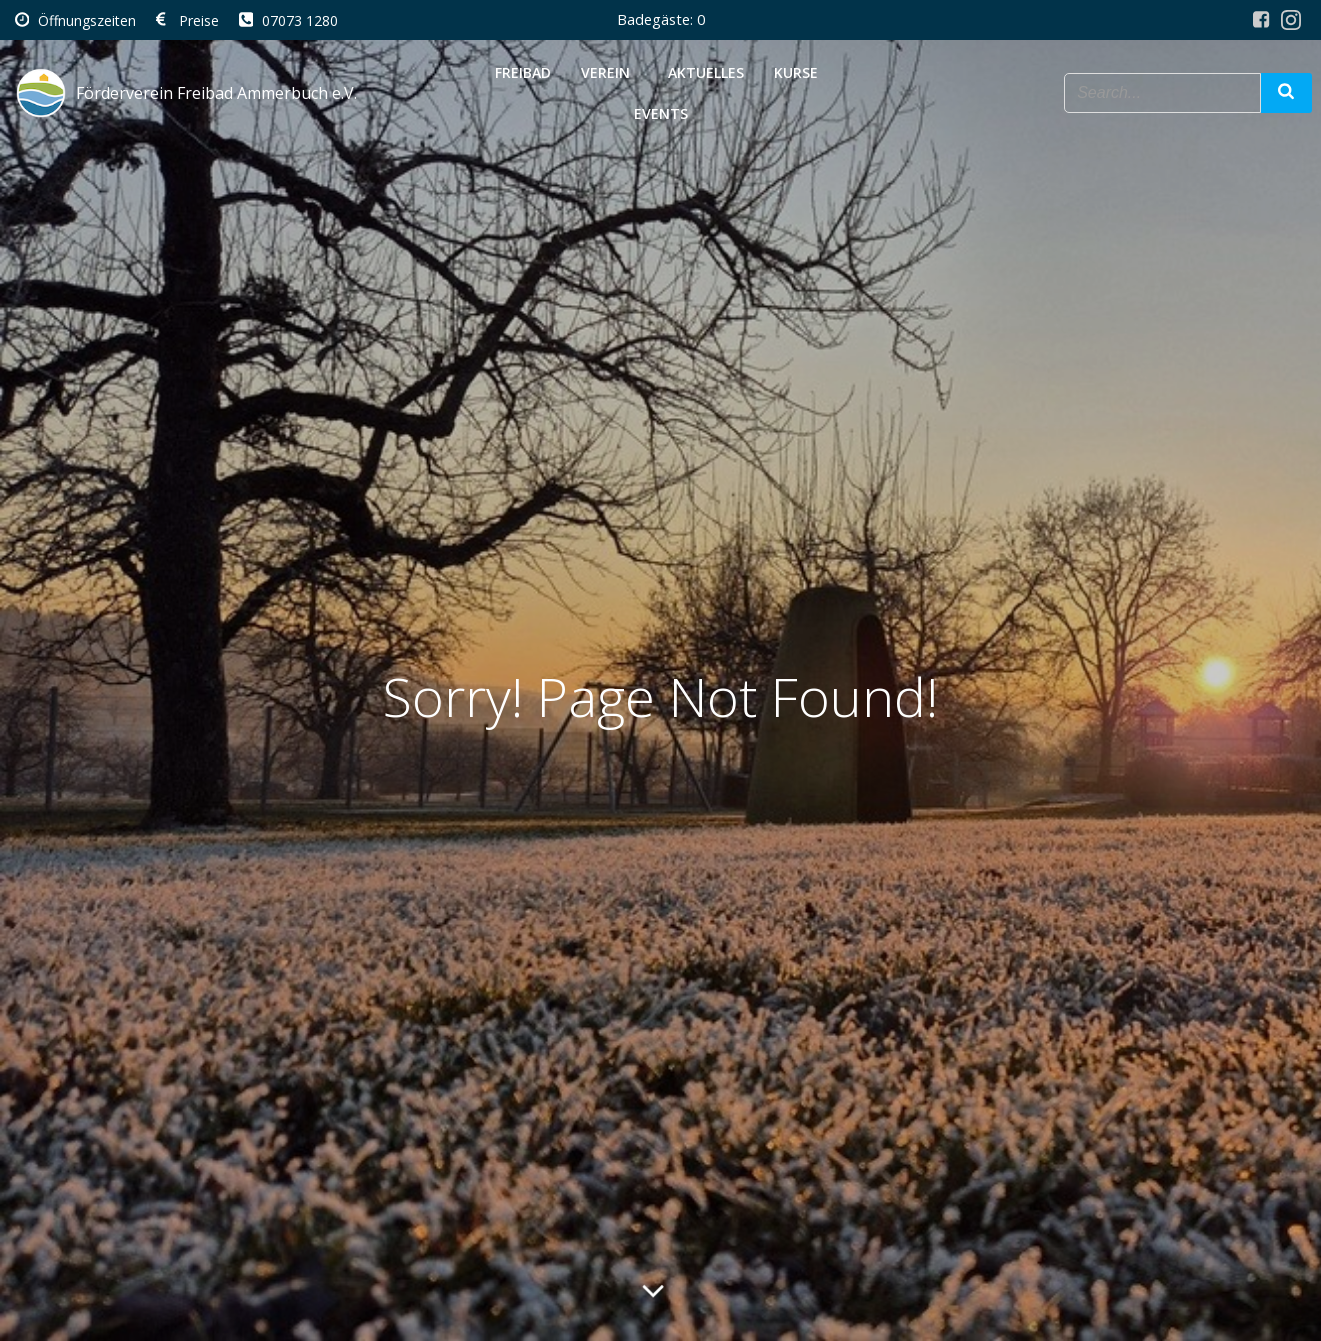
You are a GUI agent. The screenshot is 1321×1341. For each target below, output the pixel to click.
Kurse (800, 70)
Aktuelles (706, 70)
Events (661, 111)
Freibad (523, 70)
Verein (609, 70)
